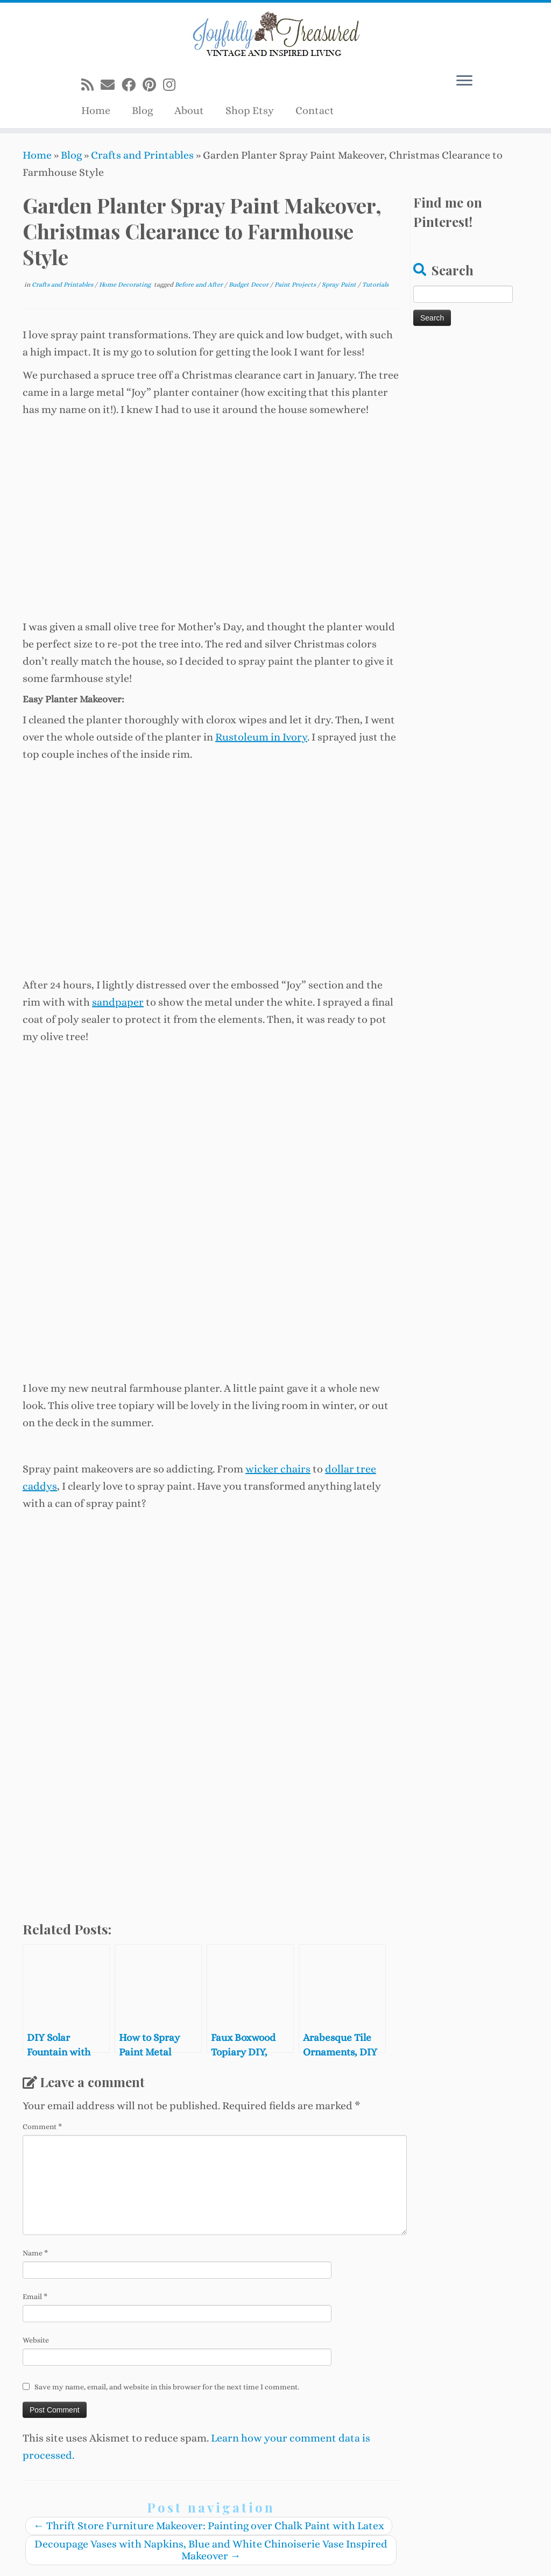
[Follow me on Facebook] (132, 85)
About (189, 110)
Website (36, 2340)
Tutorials (375, 284)
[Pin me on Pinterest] (153, 85)
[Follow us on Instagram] (172, 85)
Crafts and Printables (142, 155)
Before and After (199, 284)
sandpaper (118, 1002)
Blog (142, 110)
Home (95, 110)
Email (35, 2296)
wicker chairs (277, 1469)
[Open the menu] (464, 81)
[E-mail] (111, 85)
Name (35, 2252)
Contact (314, 110)
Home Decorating (125, 284)
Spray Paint (340, 284)
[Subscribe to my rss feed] (91, 85)
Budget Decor (249, 284)
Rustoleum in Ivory (261, 737)
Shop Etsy (249, 110)
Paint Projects (295, 284)
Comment (42, 2126)
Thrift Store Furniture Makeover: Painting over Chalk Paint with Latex (208, 2526)
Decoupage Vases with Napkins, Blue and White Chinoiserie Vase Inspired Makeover (210, 2550)
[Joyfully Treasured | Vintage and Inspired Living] (275, 35)
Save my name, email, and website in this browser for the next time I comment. (166, 2386)
